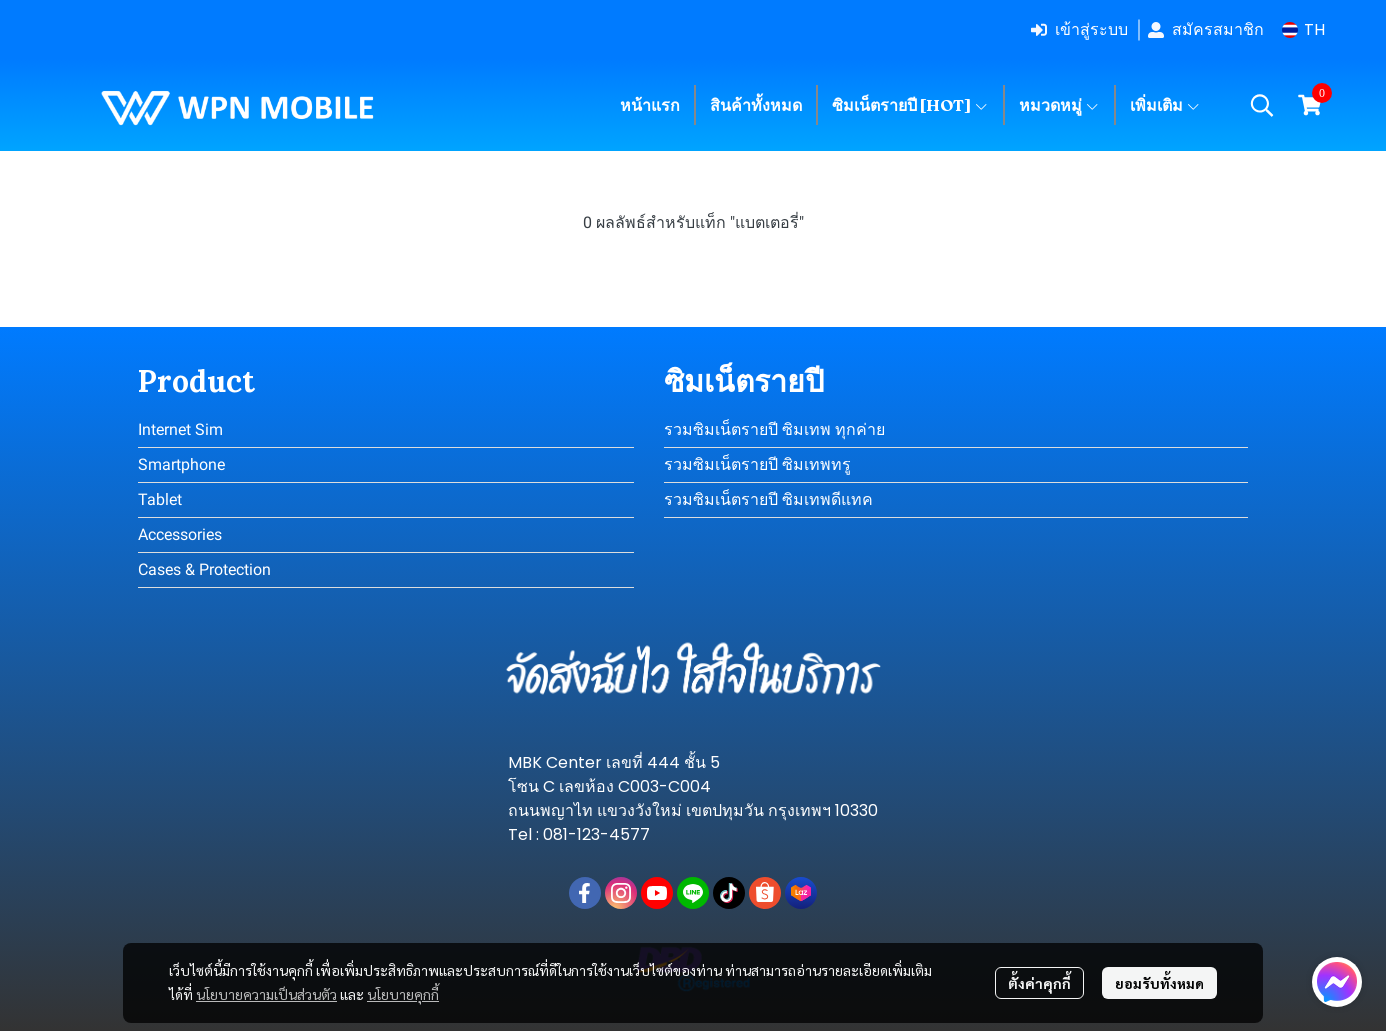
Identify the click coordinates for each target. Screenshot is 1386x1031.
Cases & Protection (204, 569)
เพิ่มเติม (1165, 105)
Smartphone (181, 464)
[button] (1303, 29)
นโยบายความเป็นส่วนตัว (266, 994)
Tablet (160, 499)
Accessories (180, 534)
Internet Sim (180, 429)
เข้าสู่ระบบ (1079, 29)
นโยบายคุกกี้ (403, 994)
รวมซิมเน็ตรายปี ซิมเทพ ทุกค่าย (774, 429)
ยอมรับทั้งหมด (1159, 983)
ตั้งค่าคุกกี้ (1039, 983)
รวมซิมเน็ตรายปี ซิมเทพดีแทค (768, 499)
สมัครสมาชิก (1206, 29)
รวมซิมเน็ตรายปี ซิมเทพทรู (757, 464)
